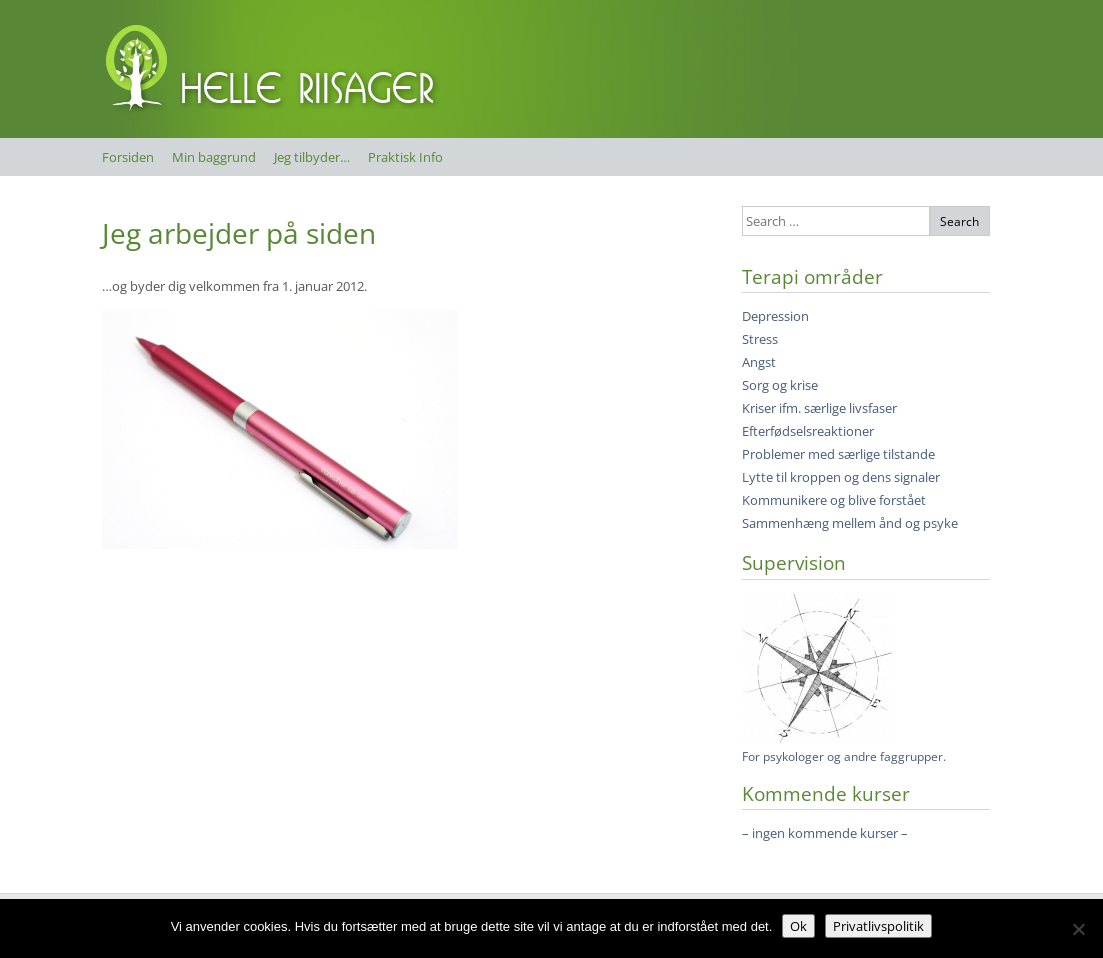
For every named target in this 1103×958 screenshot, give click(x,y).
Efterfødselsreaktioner (808, 431)
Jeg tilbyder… (312, 157)
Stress (760, 339)
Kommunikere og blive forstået (834, 500)
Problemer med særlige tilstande (838, 454)
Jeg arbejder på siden (239, 233)
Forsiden (128, 157)
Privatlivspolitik (878, 926)
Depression (775, 316)
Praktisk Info (405, 157)
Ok (798, 926)
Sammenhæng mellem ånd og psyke (850, 523)
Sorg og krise (780, 385)
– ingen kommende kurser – (825, 833)
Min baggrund (214, 157)
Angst (759, 362)
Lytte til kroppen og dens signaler (841, 477)
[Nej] (1078, 929)
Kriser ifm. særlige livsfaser (819, 408)
